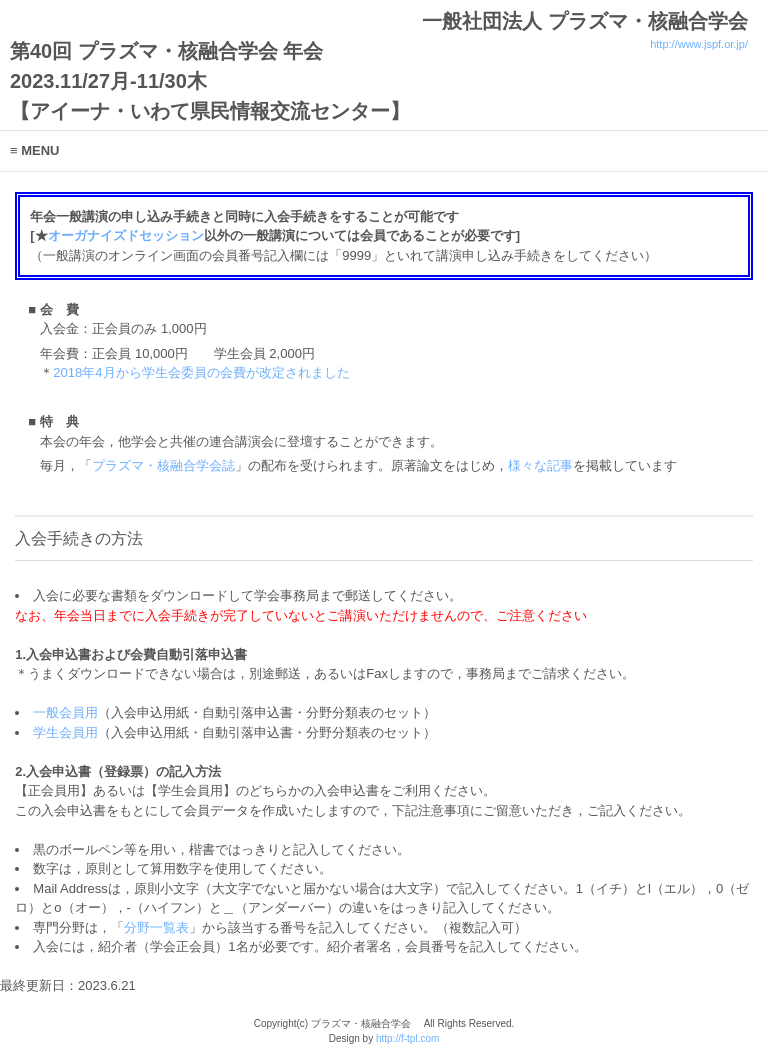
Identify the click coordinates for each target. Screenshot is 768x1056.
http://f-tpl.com (407, 1038)
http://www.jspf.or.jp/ (699, 44)
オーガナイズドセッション (126, 235)
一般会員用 (65, 712)
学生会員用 (65, 732)
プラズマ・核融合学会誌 (163, 465)
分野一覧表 (156, 927)
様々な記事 (540, 465)
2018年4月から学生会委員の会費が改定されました (201, 372)
